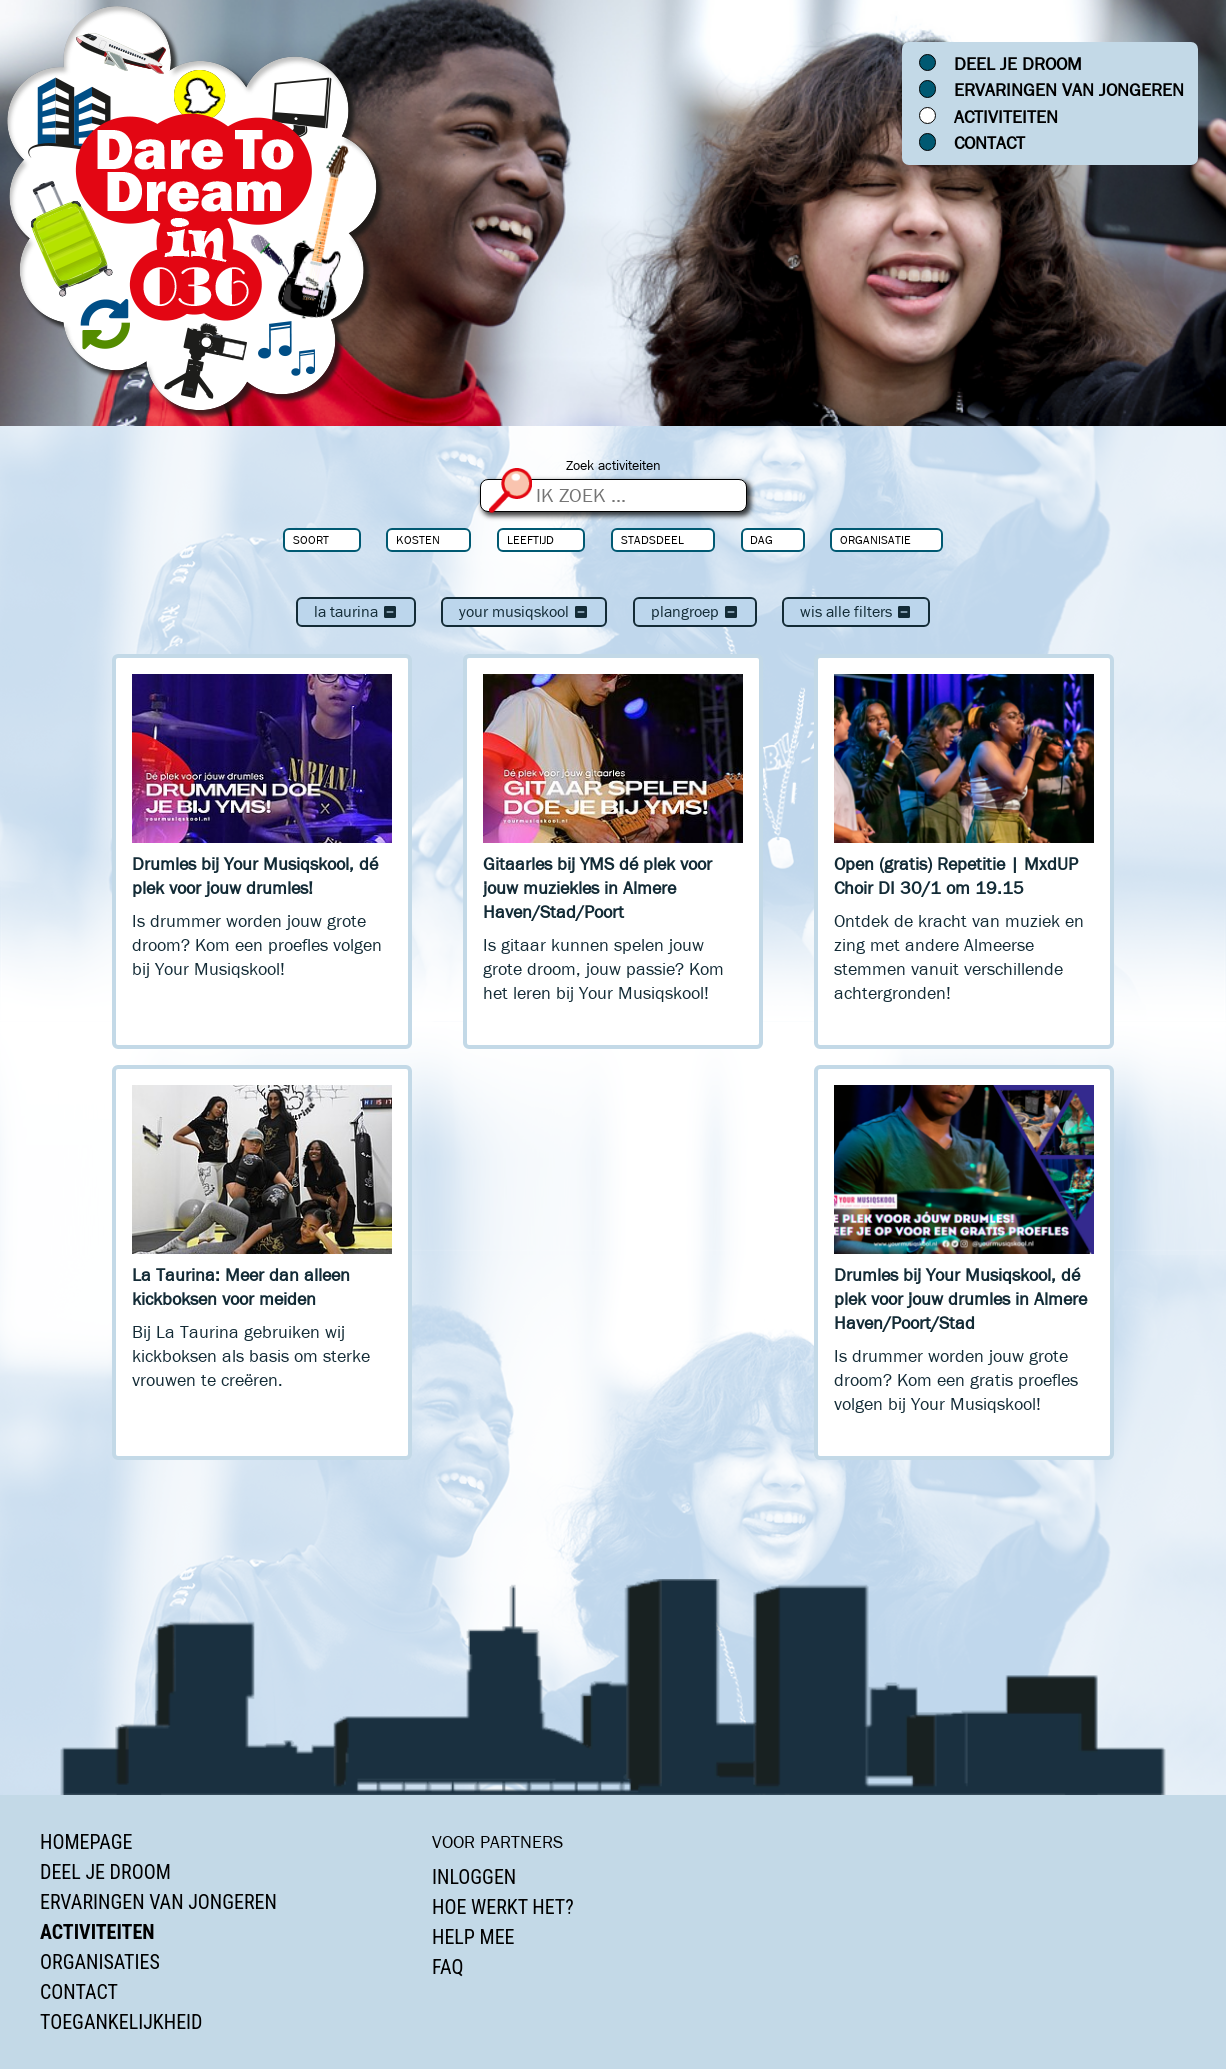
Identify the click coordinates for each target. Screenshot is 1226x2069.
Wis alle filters (856, 611)
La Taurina (356, 611)
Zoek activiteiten (613, 465)
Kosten (418, 539)
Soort (311, 539)
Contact (989, 143)
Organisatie (875, 539)
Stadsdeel (652, 539)
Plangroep (695, 611)
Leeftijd (530, 539)
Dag (761, 539)
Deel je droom (1018, 64)
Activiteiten (1006, 117)
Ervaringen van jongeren (1069, 90)
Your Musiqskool (524, 611)
